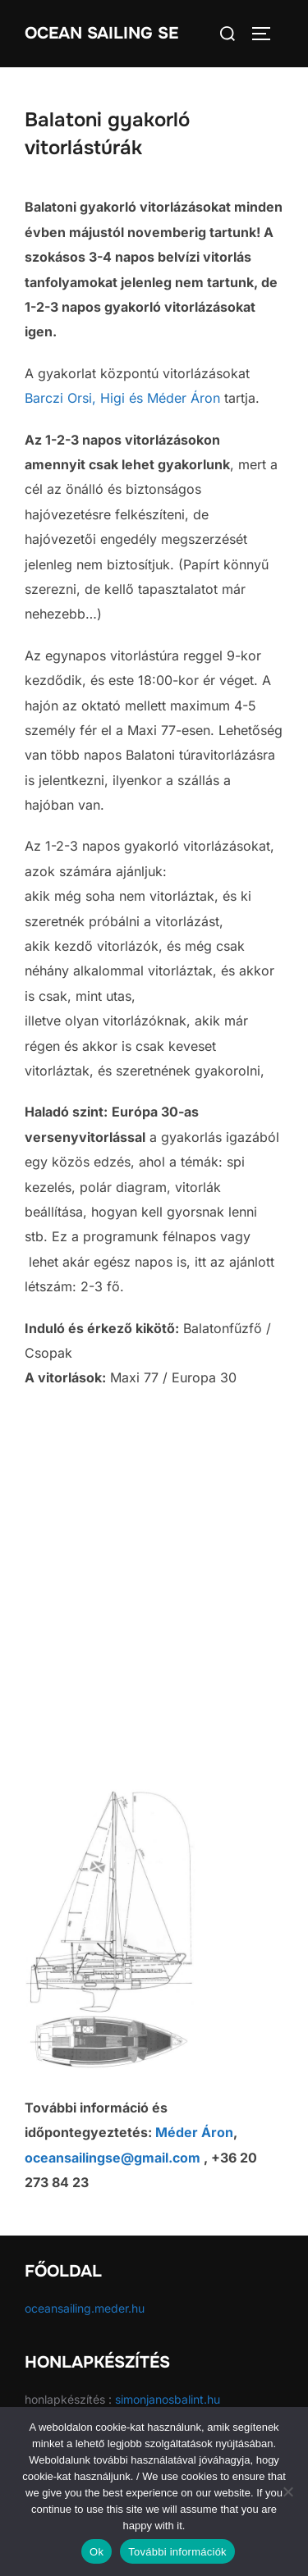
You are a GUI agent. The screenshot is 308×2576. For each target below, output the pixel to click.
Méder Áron (183, 398)
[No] (287, 2491)
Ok (96, 2552)
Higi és (121, 398)
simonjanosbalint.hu (167, 2399)
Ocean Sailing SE (101, 33)
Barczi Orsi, (62, 398)
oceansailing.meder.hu (85, 2308)
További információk (177, 2552)
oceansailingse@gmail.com (112, 2157)
